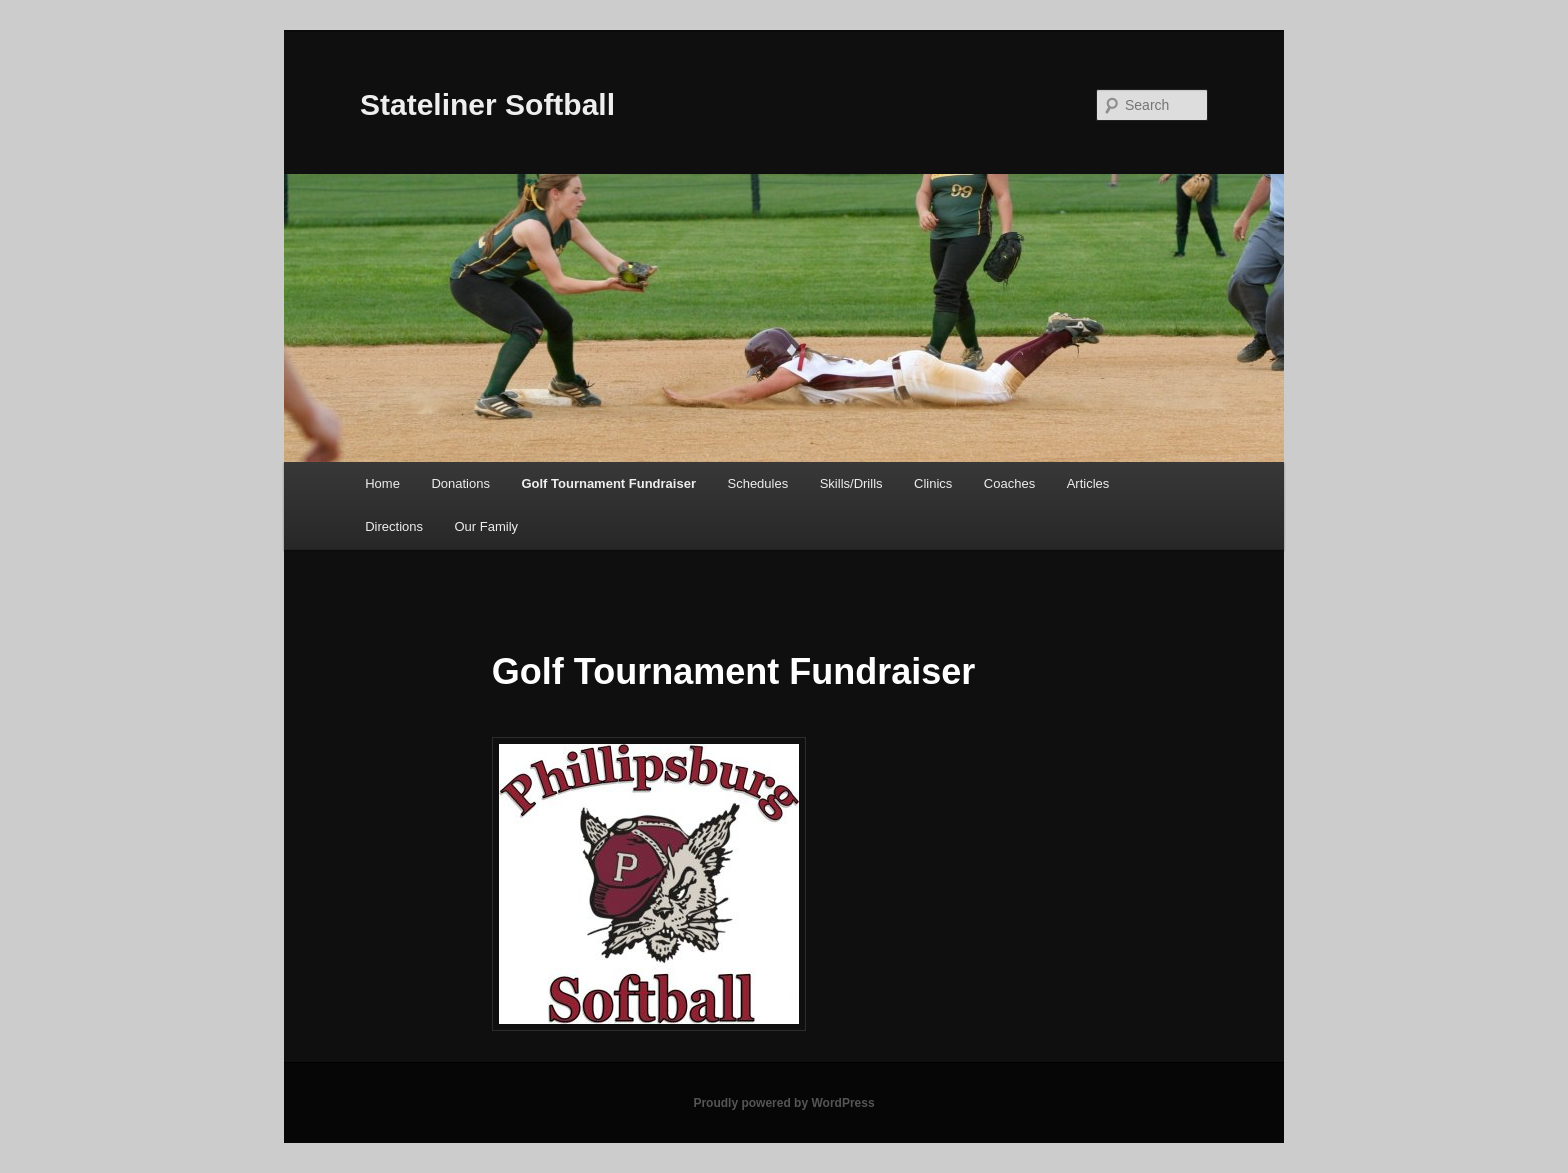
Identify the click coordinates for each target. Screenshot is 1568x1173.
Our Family (486, 526)
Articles (1088, 483)
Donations (460, 483)
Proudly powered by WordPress (783, 1103)
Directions (394, 526)
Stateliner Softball (487, 104)
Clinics (933, 483)
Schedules (757, 483)
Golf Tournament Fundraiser (608, 483)
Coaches (1009, 483)
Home (382, 483)
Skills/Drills (851, 483)
